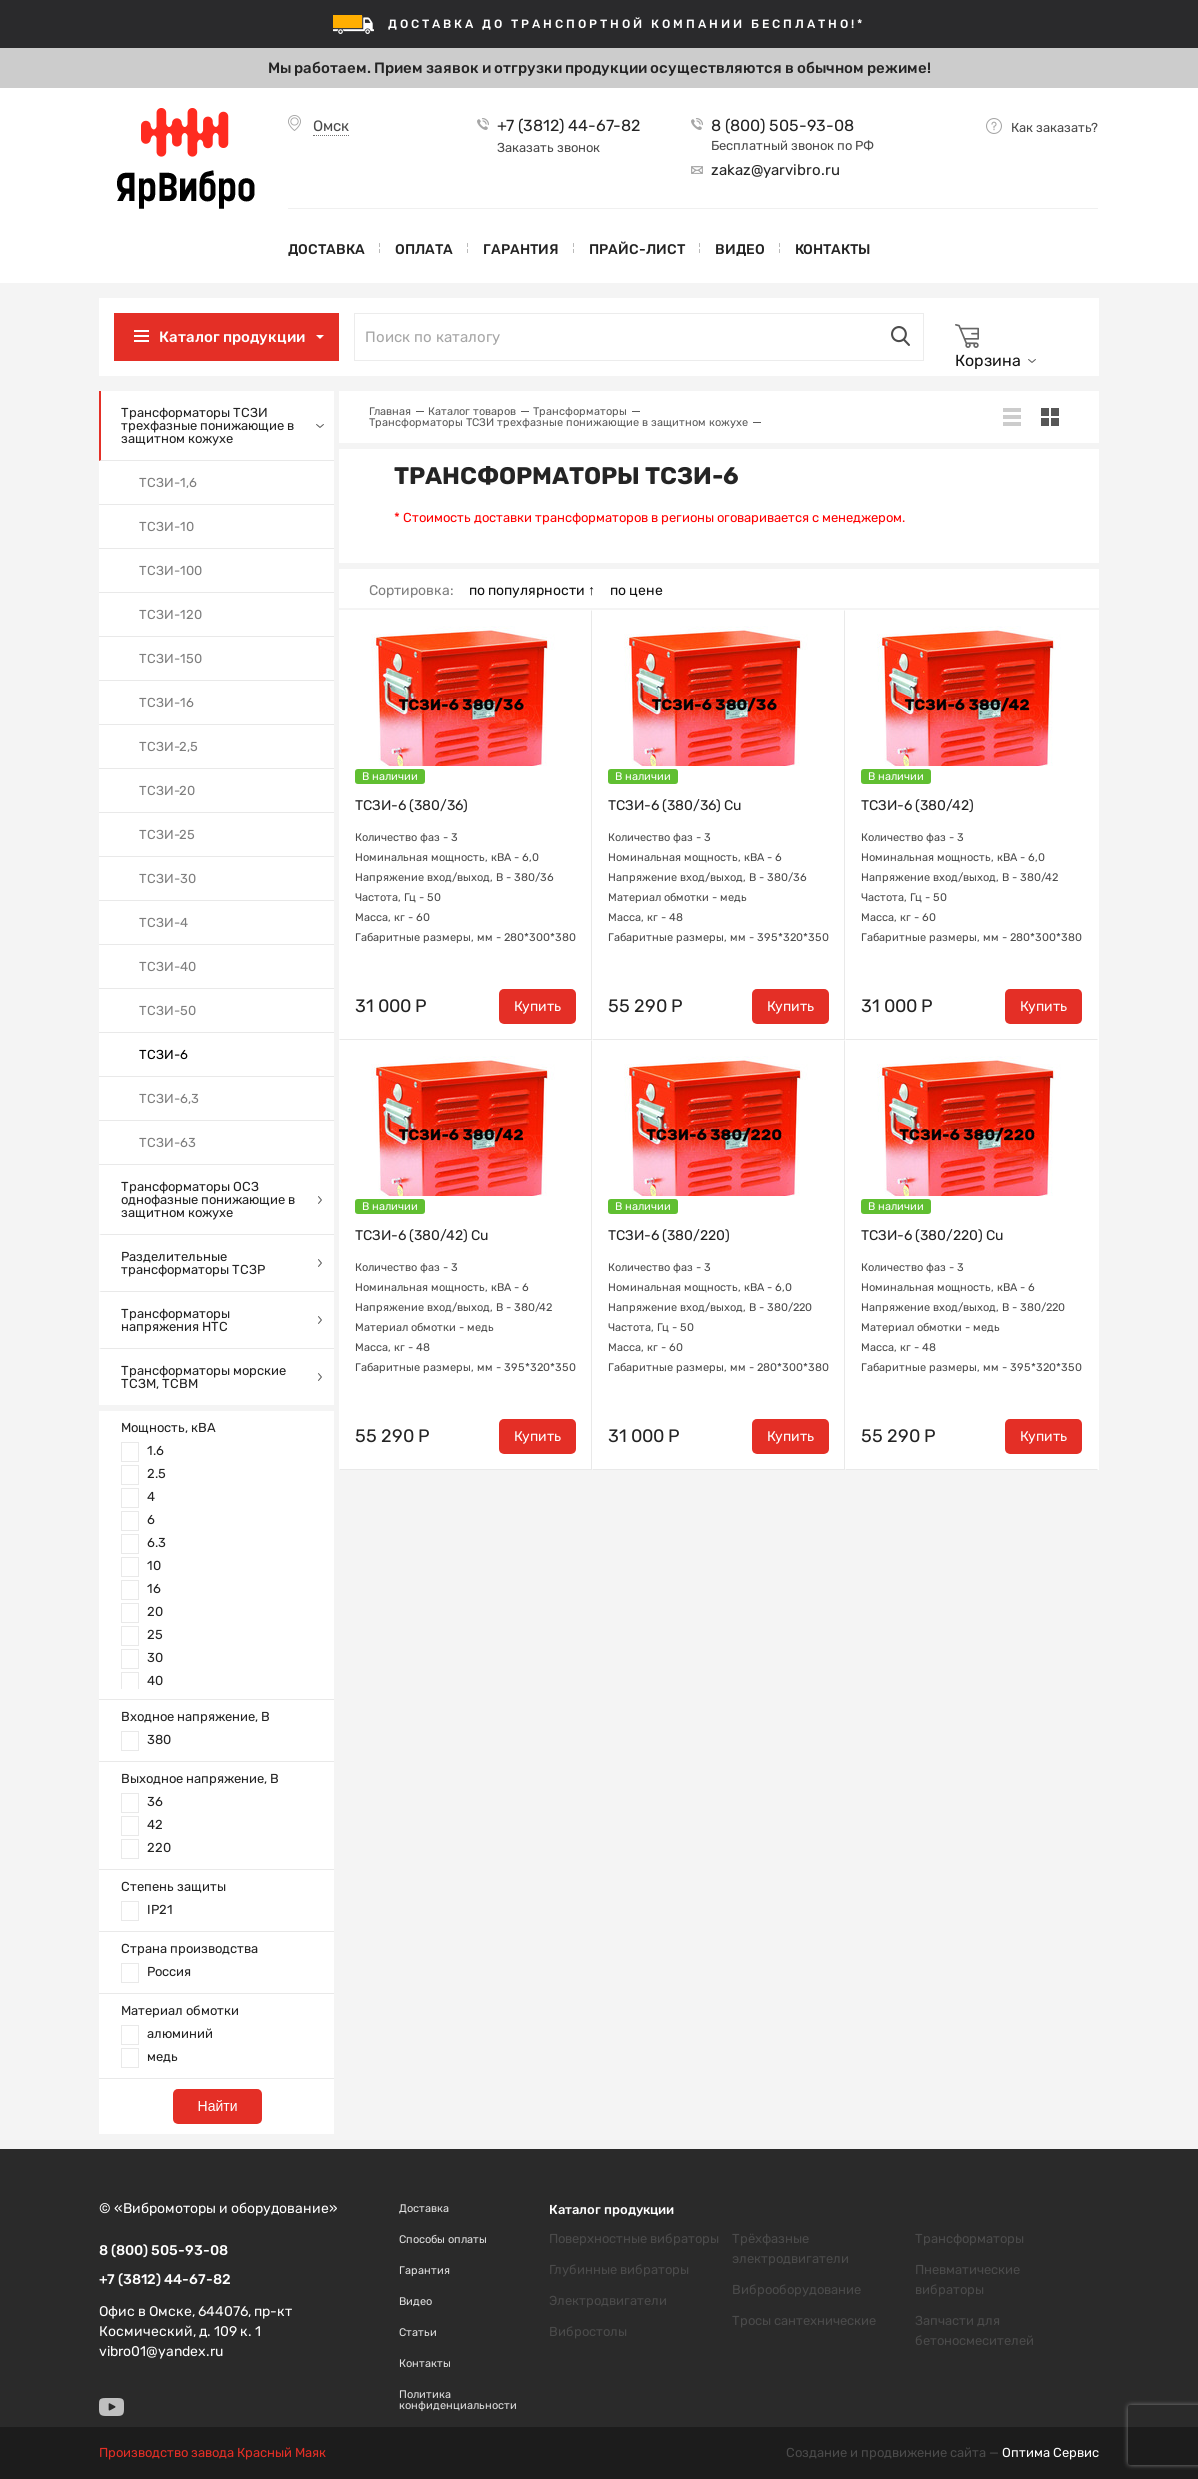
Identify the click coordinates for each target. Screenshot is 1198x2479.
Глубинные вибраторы (619, 2269)
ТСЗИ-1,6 (168, 482)
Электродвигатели (608, 2300)
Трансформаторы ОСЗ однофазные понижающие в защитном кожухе (208, 1199)
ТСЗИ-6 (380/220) (669, 1236)
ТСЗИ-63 (167, 1142)
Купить (537, 1006)
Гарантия (521, 249)
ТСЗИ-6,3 (169, 1098)
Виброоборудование (796, 2289)
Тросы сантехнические (804, 2320)
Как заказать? (1054, 127)
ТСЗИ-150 (170, 658)
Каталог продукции (232, 337)
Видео (740, 249)
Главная (390, 411)
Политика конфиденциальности (458, 2400)
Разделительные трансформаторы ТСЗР (193, 1263)
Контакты (832, 249)
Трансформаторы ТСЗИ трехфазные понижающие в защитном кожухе (207, 425)
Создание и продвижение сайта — (942, 2453)
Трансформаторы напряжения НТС (175, 1320)
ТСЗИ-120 (170, 614)
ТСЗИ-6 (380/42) (917, 806)
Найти (218, 2106)
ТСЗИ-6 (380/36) (411, 806)
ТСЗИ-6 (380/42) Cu (421, 1236)
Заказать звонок (548, 147)
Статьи (418, 2332)
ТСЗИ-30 (167, 878)
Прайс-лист (637, 249)
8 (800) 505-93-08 (782, 126)
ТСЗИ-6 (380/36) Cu (674, 806)
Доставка (326, 249)
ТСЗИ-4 (163, 922)
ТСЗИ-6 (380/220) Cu (932, 1236)
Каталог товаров (472, 411)
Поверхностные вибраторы (634, 2238)
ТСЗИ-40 (167, 966)
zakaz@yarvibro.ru (775, 170)
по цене (636, 591)
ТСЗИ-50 (167, 1010)
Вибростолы (588, 2331)
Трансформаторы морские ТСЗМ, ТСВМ (203, 1377)
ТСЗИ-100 (170, 570)
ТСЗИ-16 (166, 702)
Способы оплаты (443, 2239)
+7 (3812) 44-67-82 (568, 126)
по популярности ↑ (532, 591)
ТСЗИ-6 (163, 1054)
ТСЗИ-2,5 (168, 746)
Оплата (424, 249)
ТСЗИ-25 (167, 834)
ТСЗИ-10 (166, 526)
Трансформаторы (580, 411)
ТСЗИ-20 (167, 790)
